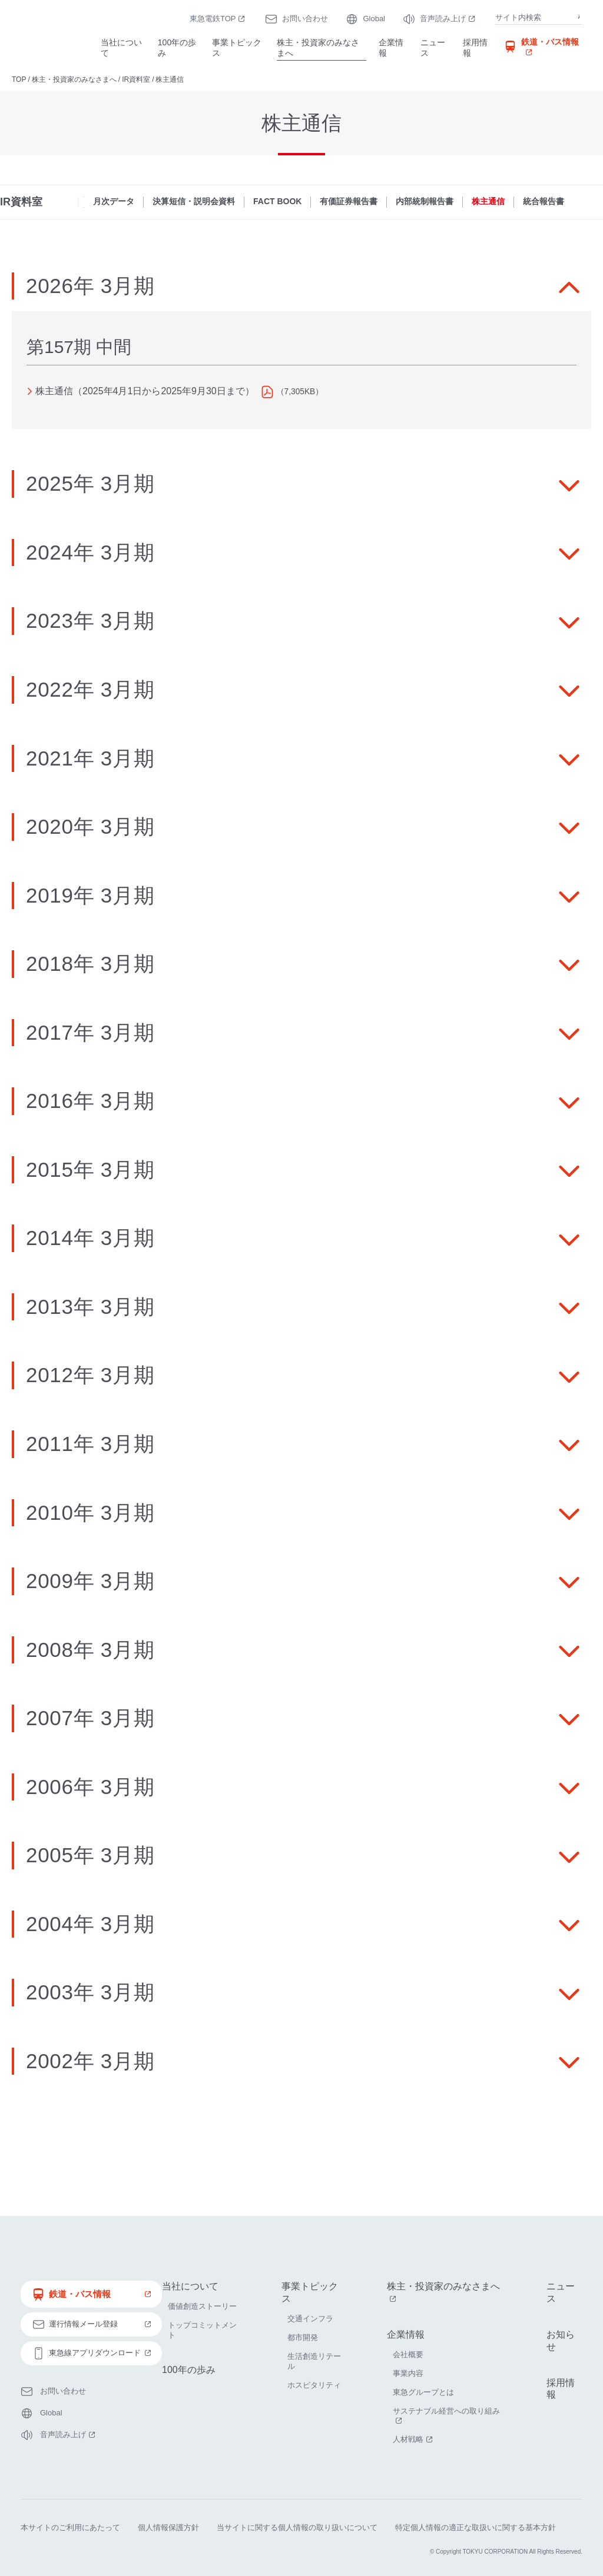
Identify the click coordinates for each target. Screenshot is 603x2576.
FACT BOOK (277, 201)
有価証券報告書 (348, 201)
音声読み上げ (449, 19)
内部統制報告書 (424, 201)
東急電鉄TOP (219, 19)
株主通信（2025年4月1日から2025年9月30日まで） (144, 391)
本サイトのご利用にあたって (70, 2524)
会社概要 (408, 2354)
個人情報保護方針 (168, 2524)
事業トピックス (236, 48)
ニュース (432, 48)
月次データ (113, 201)
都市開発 (302, 2337)
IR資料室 (136, 79)
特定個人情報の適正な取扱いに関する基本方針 (475, 2524)
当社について (121, 48)
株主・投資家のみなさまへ (318, 48)
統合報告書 (543, 201)
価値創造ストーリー (202, 2306)
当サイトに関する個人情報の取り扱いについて (297, 2524)
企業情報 (391, 48)
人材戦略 (414, 2439)
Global (374, 18)
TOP (19, 79)
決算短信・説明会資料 (194, 201)
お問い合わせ (305, 18)
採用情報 (475, 48)
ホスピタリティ (314, 2385)
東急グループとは (423, 2392)
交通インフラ (310, 2318)
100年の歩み (177, 48)
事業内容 (408, 2373)
